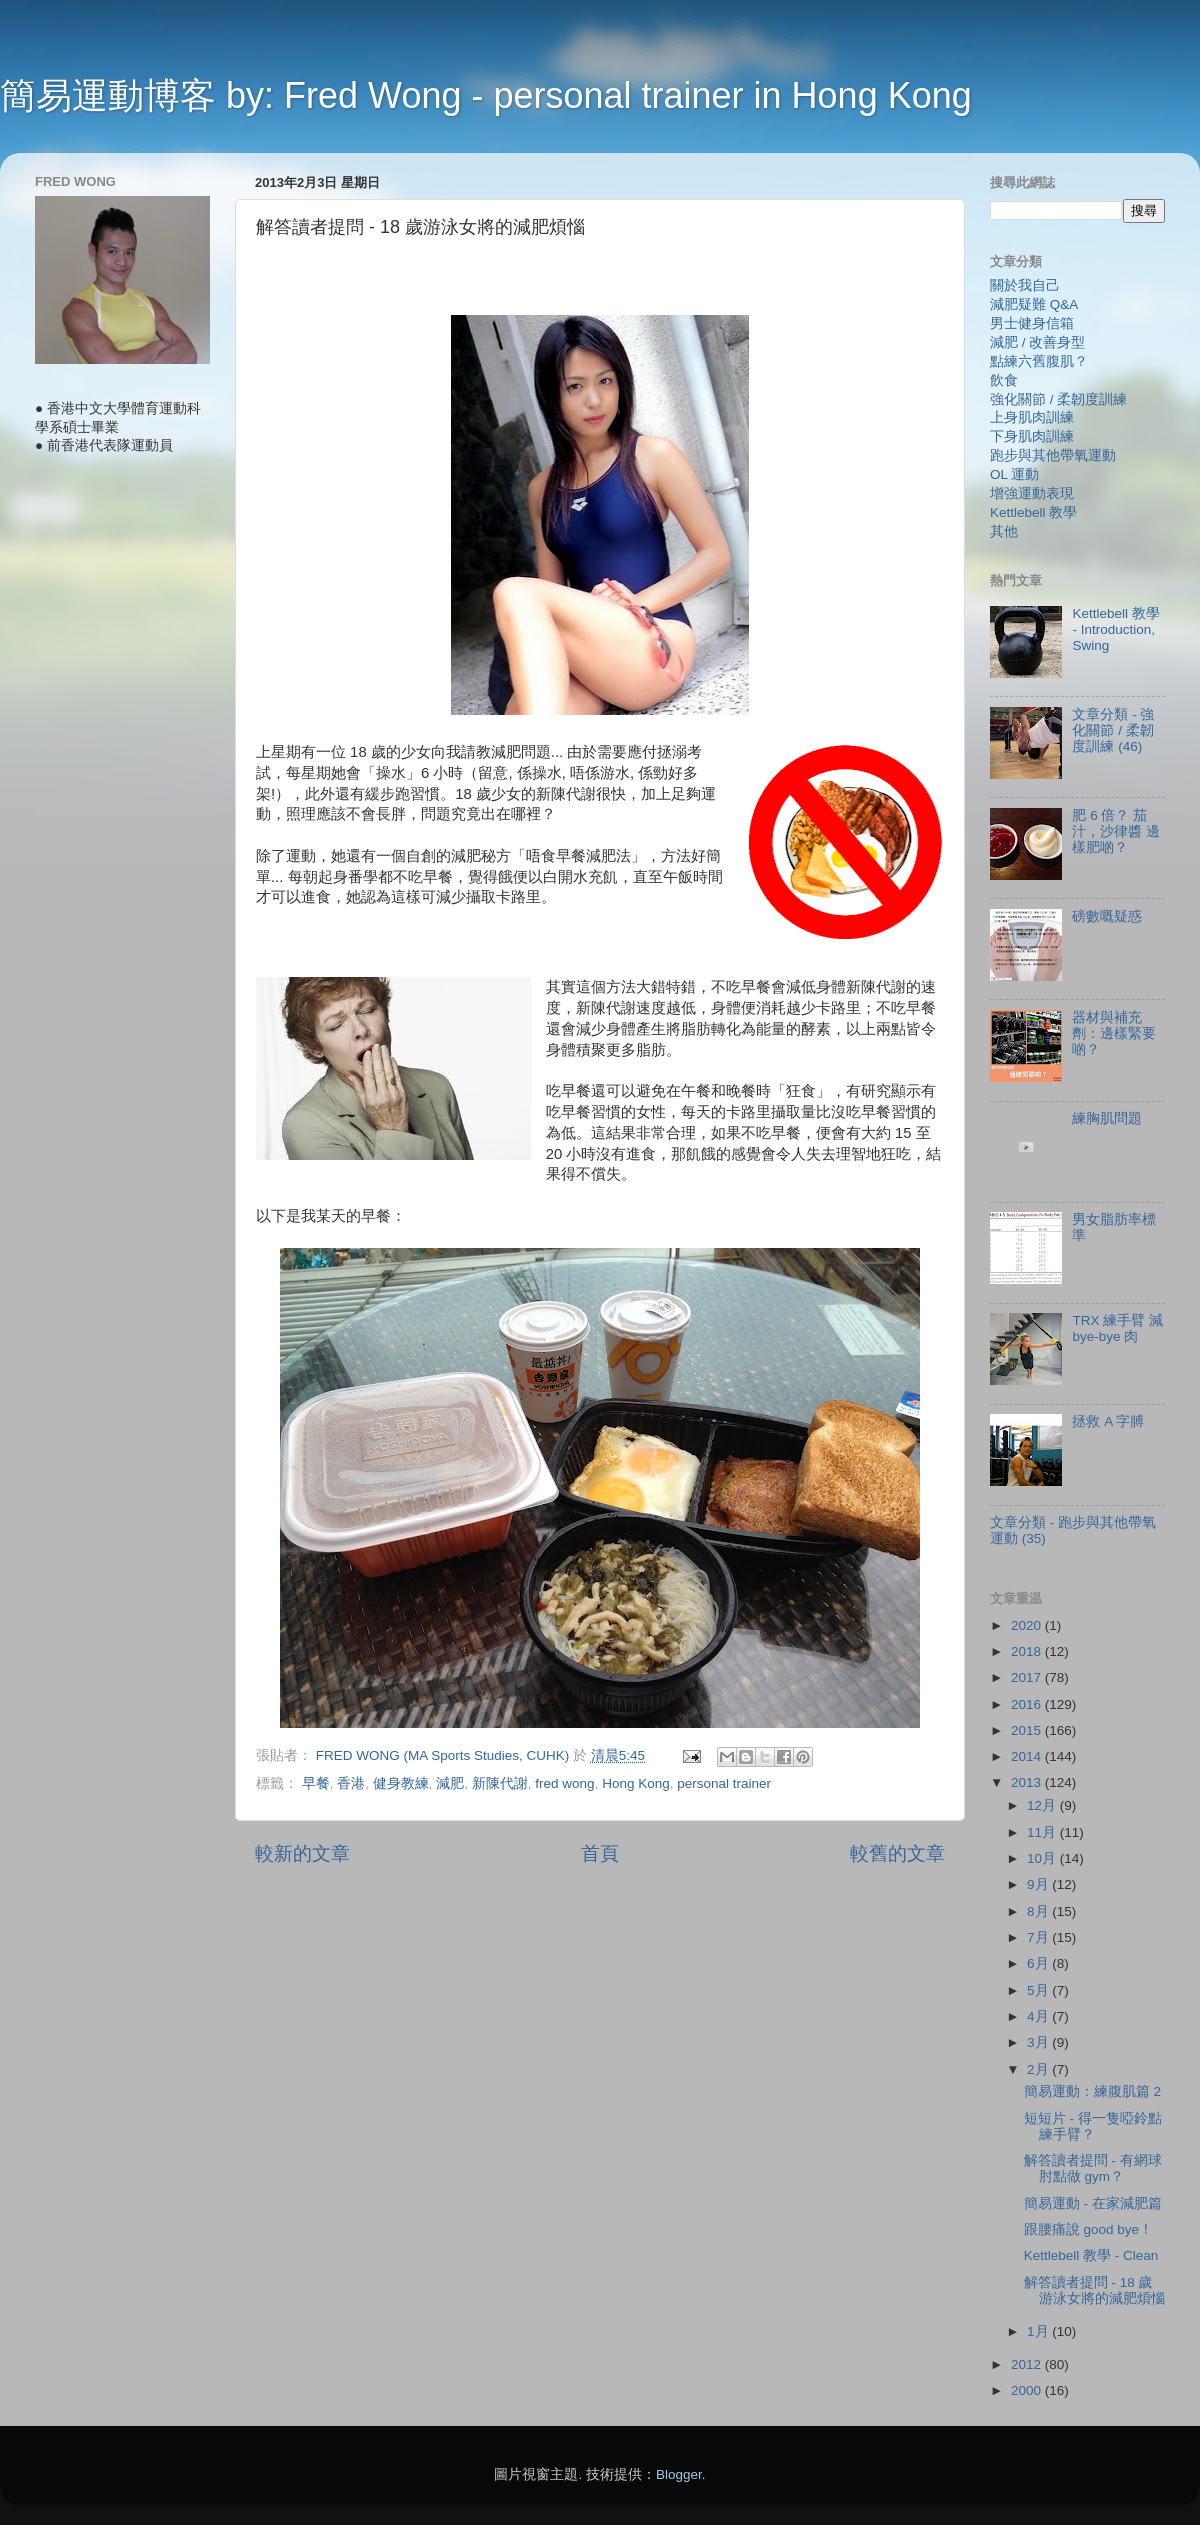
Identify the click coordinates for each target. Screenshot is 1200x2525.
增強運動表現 (1032, 493)
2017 (1028, 1677)
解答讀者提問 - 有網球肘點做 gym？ (1093, 2168)
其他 (1004, 531)
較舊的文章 (897, 1853)
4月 (1039, 2016)
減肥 (450, 1783)
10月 (1043, 1858)
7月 (1039, 1937)
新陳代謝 (500, 1783)
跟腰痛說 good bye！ (1088, 2229)
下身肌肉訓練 (1032, 436)
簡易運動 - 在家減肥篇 (1093, 2203)
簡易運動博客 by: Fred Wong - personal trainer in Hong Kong (486, 95)
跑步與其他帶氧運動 (1053, 455)
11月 (1043, 1832)
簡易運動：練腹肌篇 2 (1092, 2091)
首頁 (600, 1853)
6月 (1039, 1963)
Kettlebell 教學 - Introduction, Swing (1115, 629)
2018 (1028, 1651)
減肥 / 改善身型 (1037, 342)
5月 (1039, 1990)
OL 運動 (1014, 474)
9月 (1039, 1884)
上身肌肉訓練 (1032, 417)
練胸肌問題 (1107, 1118)
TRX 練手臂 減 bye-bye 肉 (1117, 1328)
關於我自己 (1025, 285)
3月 (1039, 2042)
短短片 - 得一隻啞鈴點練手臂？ (1093, 2126)
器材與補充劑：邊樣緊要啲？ (1114, 1033)
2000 (1028, 2390)
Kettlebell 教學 (1033, 512)
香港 (351, 1783)
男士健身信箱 (1032, 323)
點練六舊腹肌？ (1039, 361)
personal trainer (724, 1783)
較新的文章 (302, 1853)
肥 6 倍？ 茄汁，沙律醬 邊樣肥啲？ (1116, 831)
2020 (1028, 1625)
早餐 (316, 1783)
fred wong (564, 1783)
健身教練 (401, 1783)
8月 (1039, 1911)
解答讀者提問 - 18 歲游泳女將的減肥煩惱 (1094, 2290)
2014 (1028, 1756)
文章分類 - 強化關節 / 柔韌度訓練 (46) (1113, 730)
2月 (1039, 2069)
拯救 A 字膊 (1108, 1421)
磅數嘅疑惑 (1107, 916)
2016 (1028, 1704)
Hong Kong (636, 1783)
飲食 (1004, 380)
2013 (1028, 1782)
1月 (1039, 2331)
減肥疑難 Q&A (1034, 304)
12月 (1043, 1805)
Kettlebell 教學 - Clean (1091, 2255)
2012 (1028, 2364)
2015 (1028, 1730)
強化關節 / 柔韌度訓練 (1058, 399)
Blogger (679, 2474)
